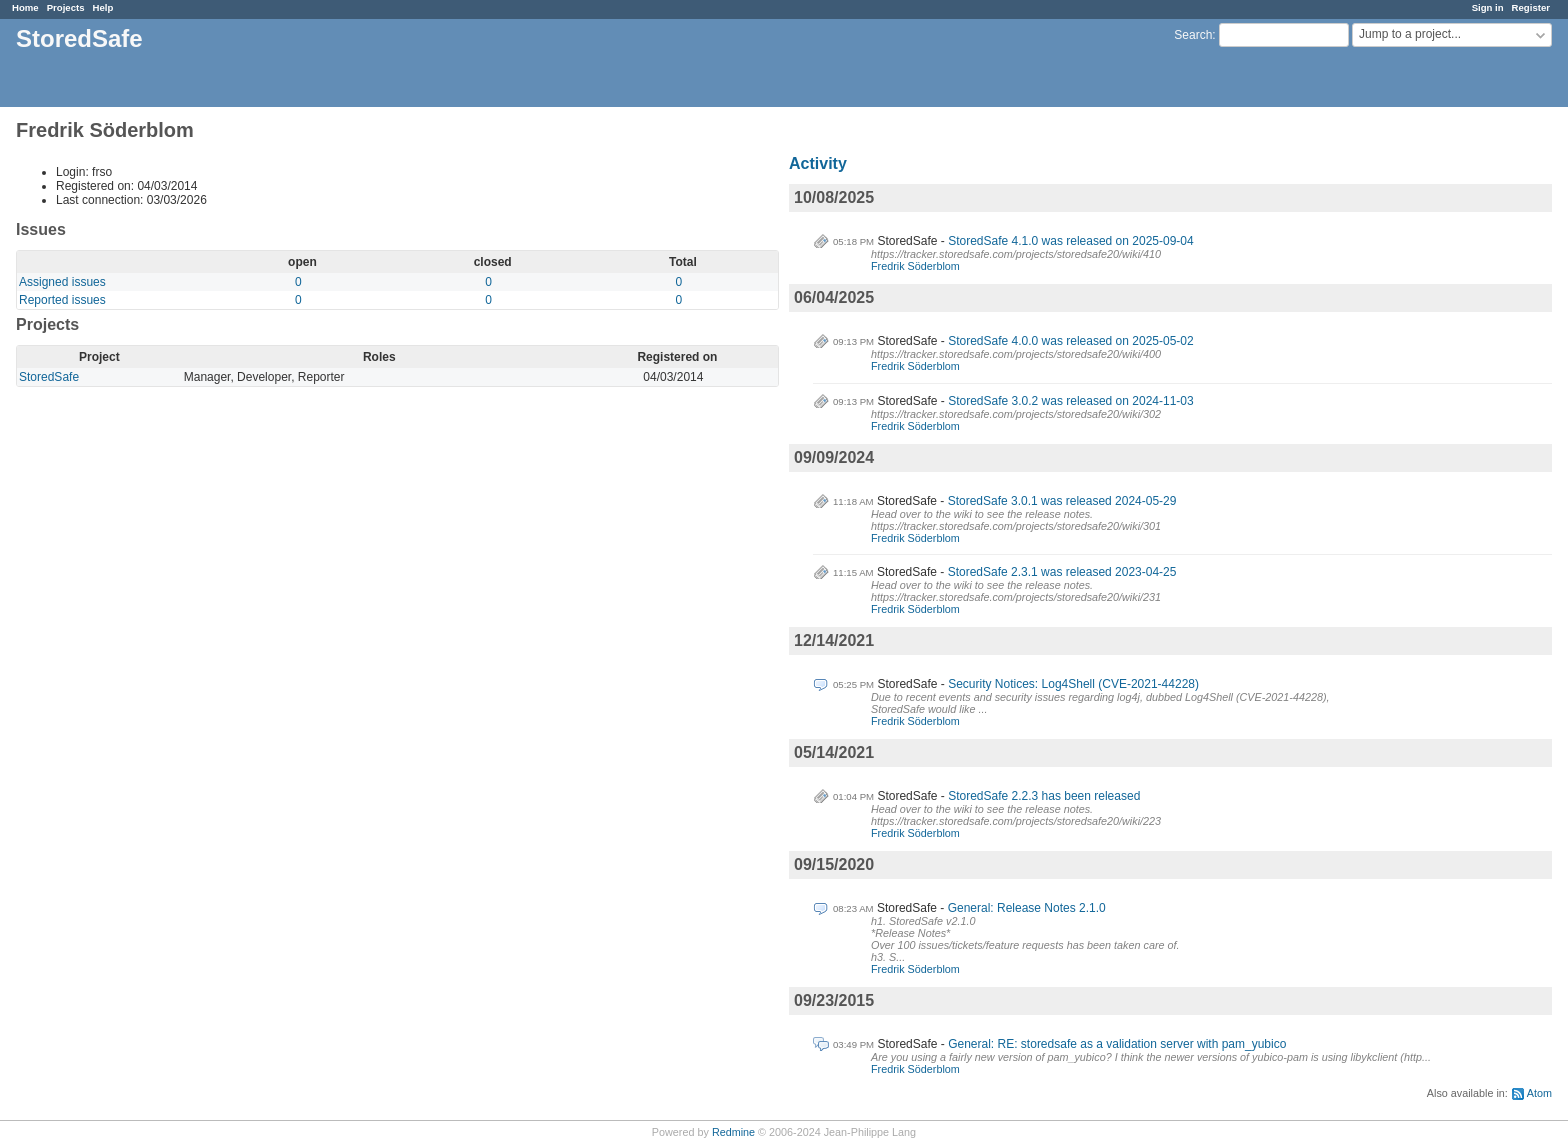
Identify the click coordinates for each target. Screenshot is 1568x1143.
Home (25, 7)
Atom (1539, 1093)
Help (103, 7)
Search (1193, 35)
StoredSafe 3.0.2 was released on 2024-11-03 (1071, 401)
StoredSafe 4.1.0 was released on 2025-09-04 (1071, 241)
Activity (818, 163)
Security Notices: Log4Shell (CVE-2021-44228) (1073, 684)
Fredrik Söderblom (915, 266)
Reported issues (62, 300)
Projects (66, 7)
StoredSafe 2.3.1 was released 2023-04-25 (1062, 572)
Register (1531, 7)
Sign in (1488, 7)
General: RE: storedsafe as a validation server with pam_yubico (1117, 1044)
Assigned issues (62, 282)
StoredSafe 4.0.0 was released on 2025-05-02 (1071, 341)
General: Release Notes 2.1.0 (1027, 908)
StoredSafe (49, 377)
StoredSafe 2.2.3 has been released (1044, 796)
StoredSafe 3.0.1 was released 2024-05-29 (1062, 501)
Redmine (733, 1132)
